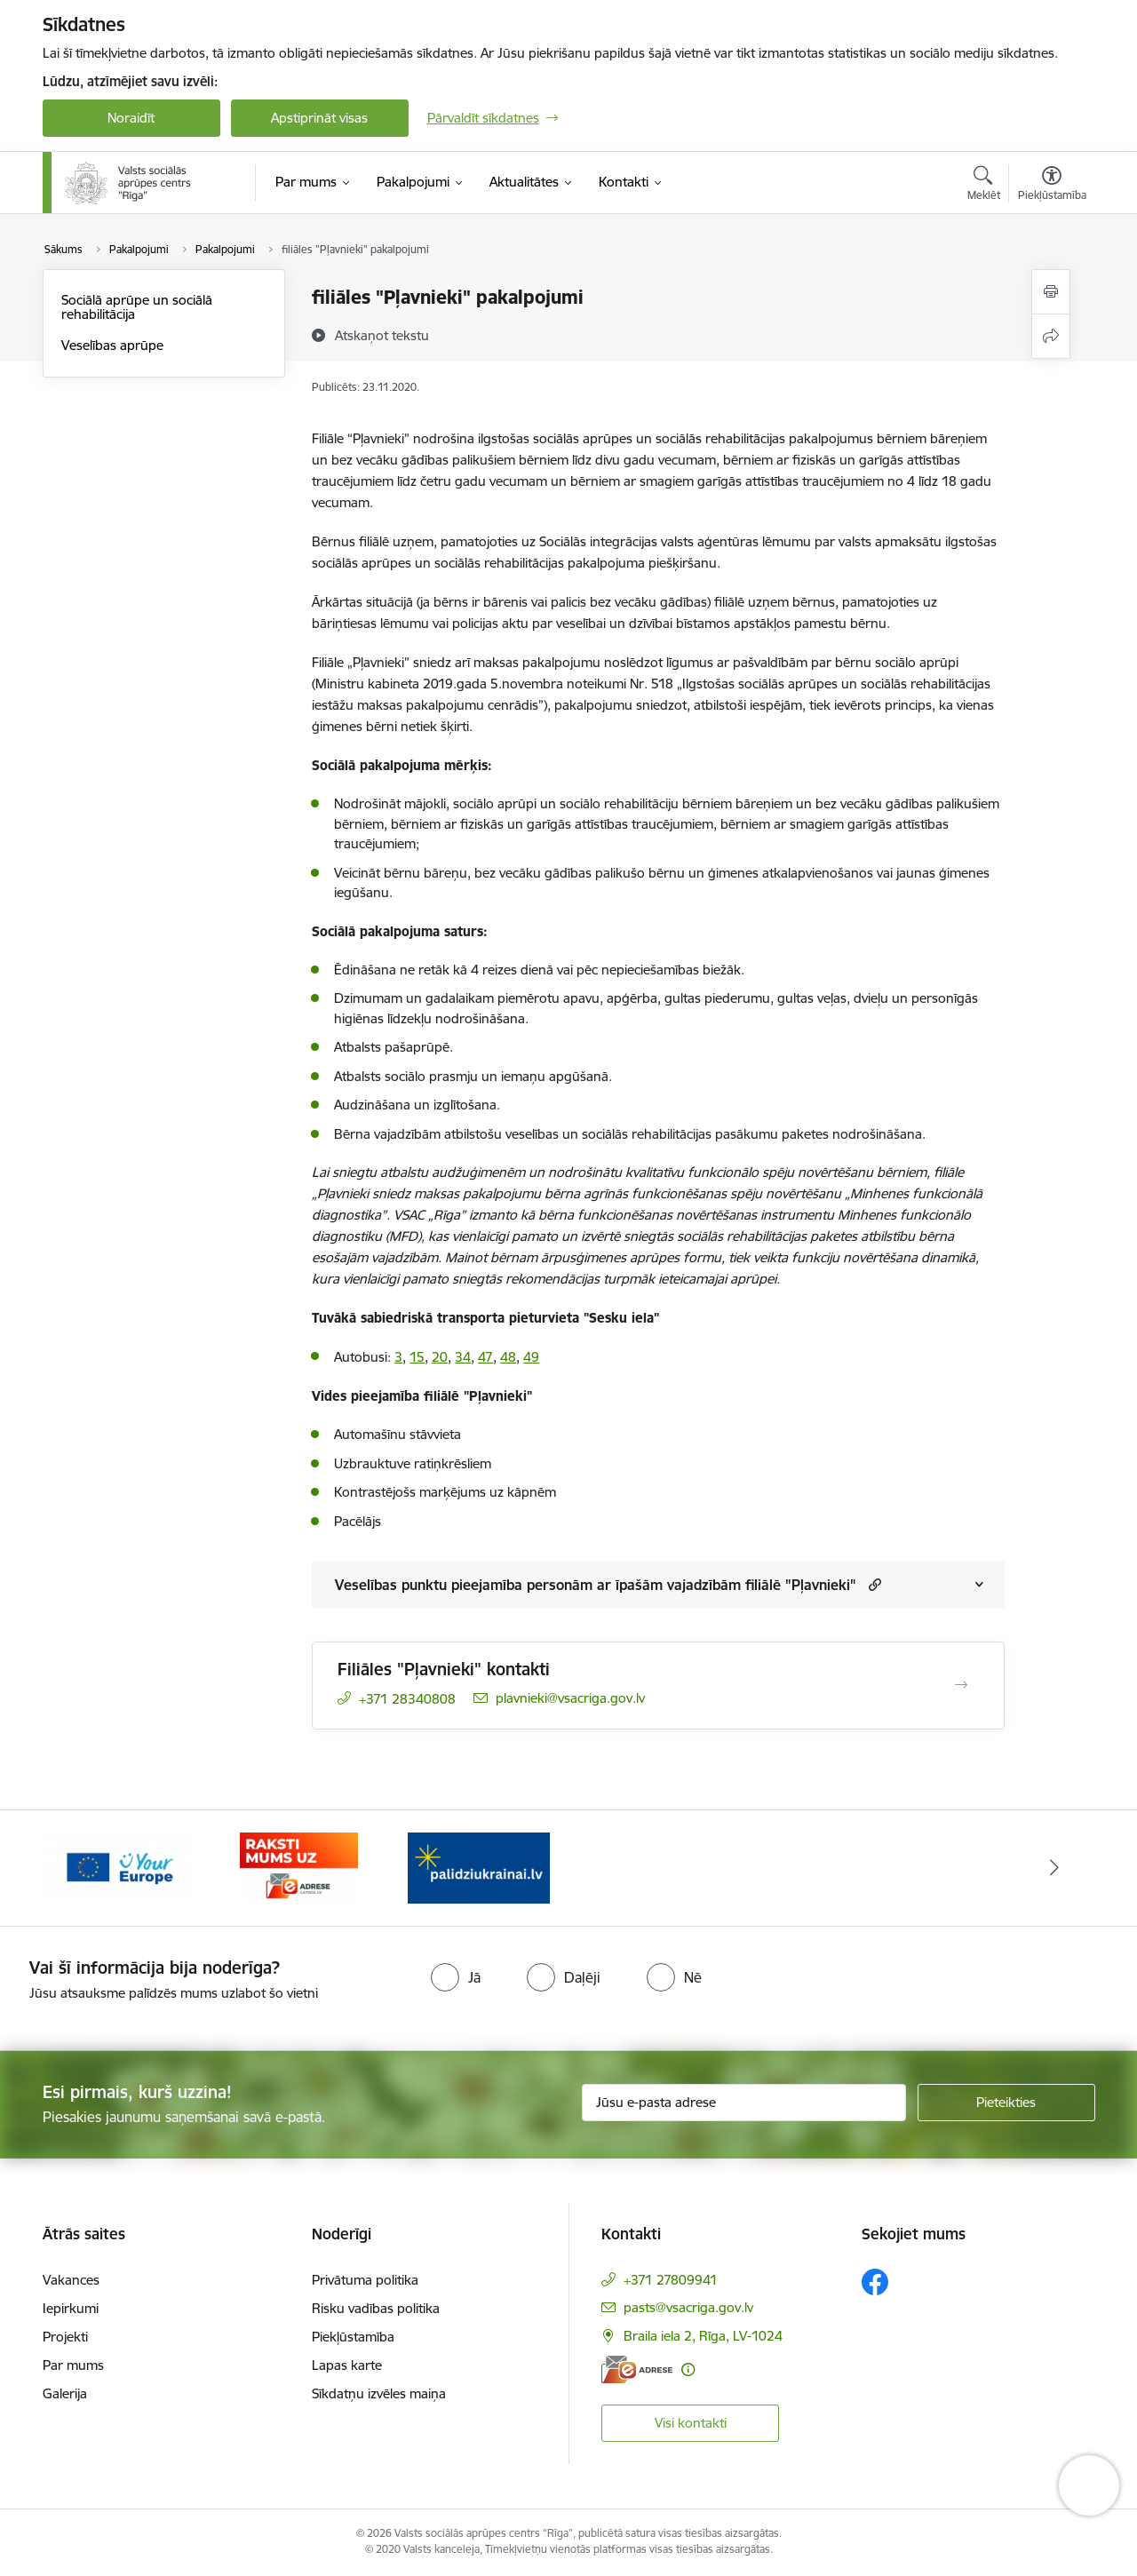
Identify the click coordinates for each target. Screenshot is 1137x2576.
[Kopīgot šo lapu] (1050, 336)
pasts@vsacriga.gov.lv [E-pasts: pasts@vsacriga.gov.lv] (688, 2307)
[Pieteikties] (1006, 2102)
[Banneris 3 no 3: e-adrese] (299, 1866)
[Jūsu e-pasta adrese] (744, 2102)
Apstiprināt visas (319, 117)
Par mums (73, 2365)
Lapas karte (347, 2365)
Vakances (71, 2279)
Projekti (65, 2336)
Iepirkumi (71, 2308)
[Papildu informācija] (688, 2369)
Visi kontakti (691, 2422)
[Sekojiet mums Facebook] (875, 2282)
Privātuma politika (365, 2279)
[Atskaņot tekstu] (382, 335)
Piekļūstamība (353, 2336)
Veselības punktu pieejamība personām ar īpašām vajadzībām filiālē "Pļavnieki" (595, 1585)
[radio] (456, 1977)
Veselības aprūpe (112, 345)
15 (417, 1356)
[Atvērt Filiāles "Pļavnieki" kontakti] (961, 1685)
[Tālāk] (1054, 1868)
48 (508, 1356)
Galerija (65, 2393)
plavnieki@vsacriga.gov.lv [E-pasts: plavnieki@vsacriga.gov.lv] (570, 1698)
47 (485, 1356)
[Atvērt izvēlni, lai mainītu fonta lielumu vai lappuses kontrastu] (1052, 185)
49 (531, 1356)
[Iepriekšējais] (83, 1868)
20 (440, 1356)
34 (463, 1356)
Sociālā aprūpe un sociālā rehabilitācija (136, 306)
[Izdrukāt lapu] (1050, 292)
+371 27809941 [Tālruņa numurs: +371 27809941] (671, 2279)
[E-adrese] (636, 2369)
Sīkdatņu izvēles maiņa (379, 2393)
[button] (872, 1584)
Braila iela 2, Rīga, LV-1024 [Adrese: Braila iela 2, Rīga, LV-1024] (703, 2335)
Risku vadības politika (376, 2308)
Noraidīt (131, 117)
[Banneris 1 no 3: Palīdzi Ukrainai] (479, 1866)
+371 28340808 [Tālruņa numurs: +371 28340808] (407, 1698)
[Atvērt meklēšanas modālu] (983, 185)
